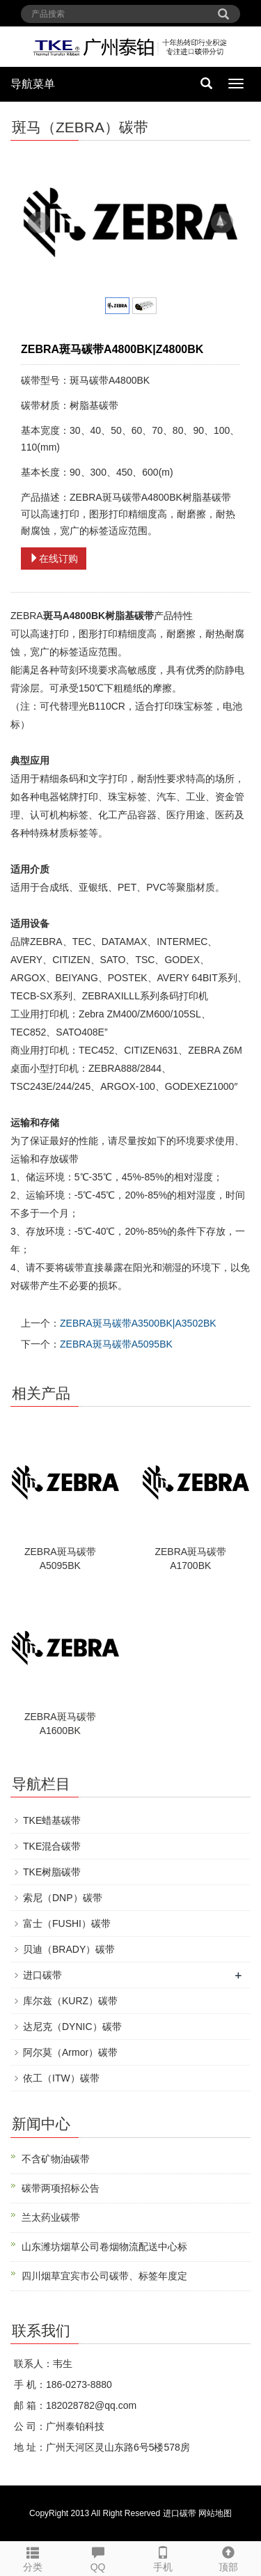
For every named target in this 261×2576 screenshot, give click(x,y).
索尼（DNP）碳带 (62, 1897)
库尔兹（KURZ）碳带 (70, 2000)
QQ (98, 2557)
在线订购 (53, 558)
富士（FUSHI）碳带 (67, 1923)
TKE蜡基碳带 (52, 1820)
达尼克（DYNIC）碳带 (72, 2026)
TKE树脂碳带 (52, 1872)
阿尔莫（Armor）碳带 (70, 2052)
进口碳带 (42, 1975)
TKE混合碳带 (52, 1846)
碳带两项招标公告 (61, 2188)
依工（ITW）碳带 (61, 2078)
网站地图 (215, 2513)
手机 (163, 2557)
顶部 (228, 2557)
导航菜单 (32, 84)
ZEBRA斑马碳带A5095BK (116, 1344)
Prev (39, 223)
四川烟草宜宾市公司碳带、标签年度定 (104, 2275)
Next (222, 223)
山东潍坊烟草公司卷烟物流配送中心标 (104, 2246)
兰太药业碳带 (51, 2217)
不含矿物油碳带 (56, 2158)
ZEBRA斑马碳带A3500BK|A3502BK (138, 1323)
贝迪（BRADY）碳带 (69, 1949)
